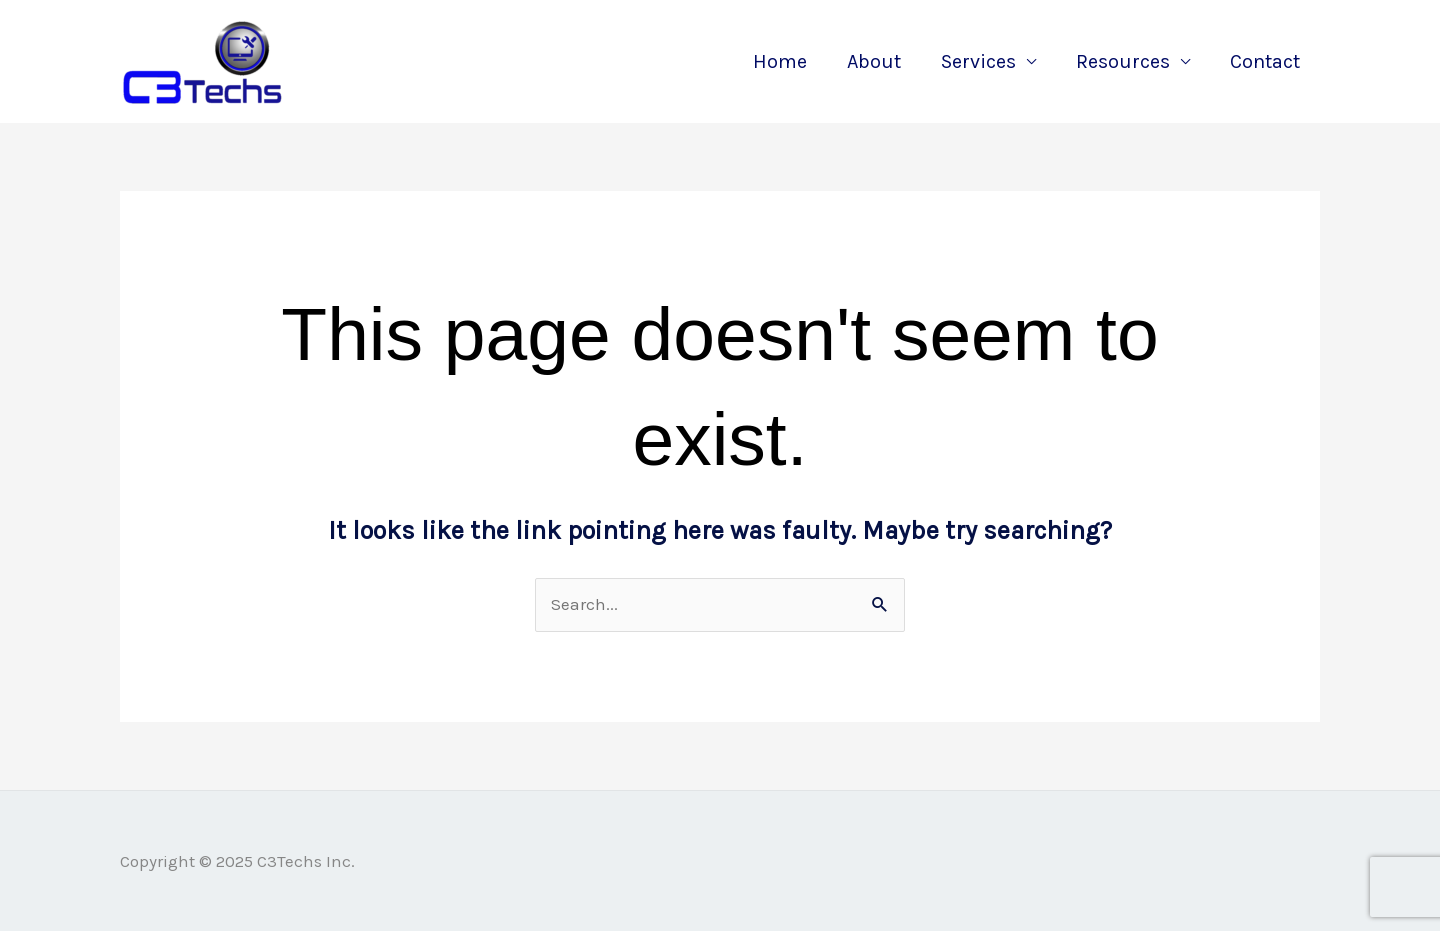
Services (978, 61)
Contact (1265, 61)
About (874, 61)
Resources (1123, 61)
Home (780, 61)
